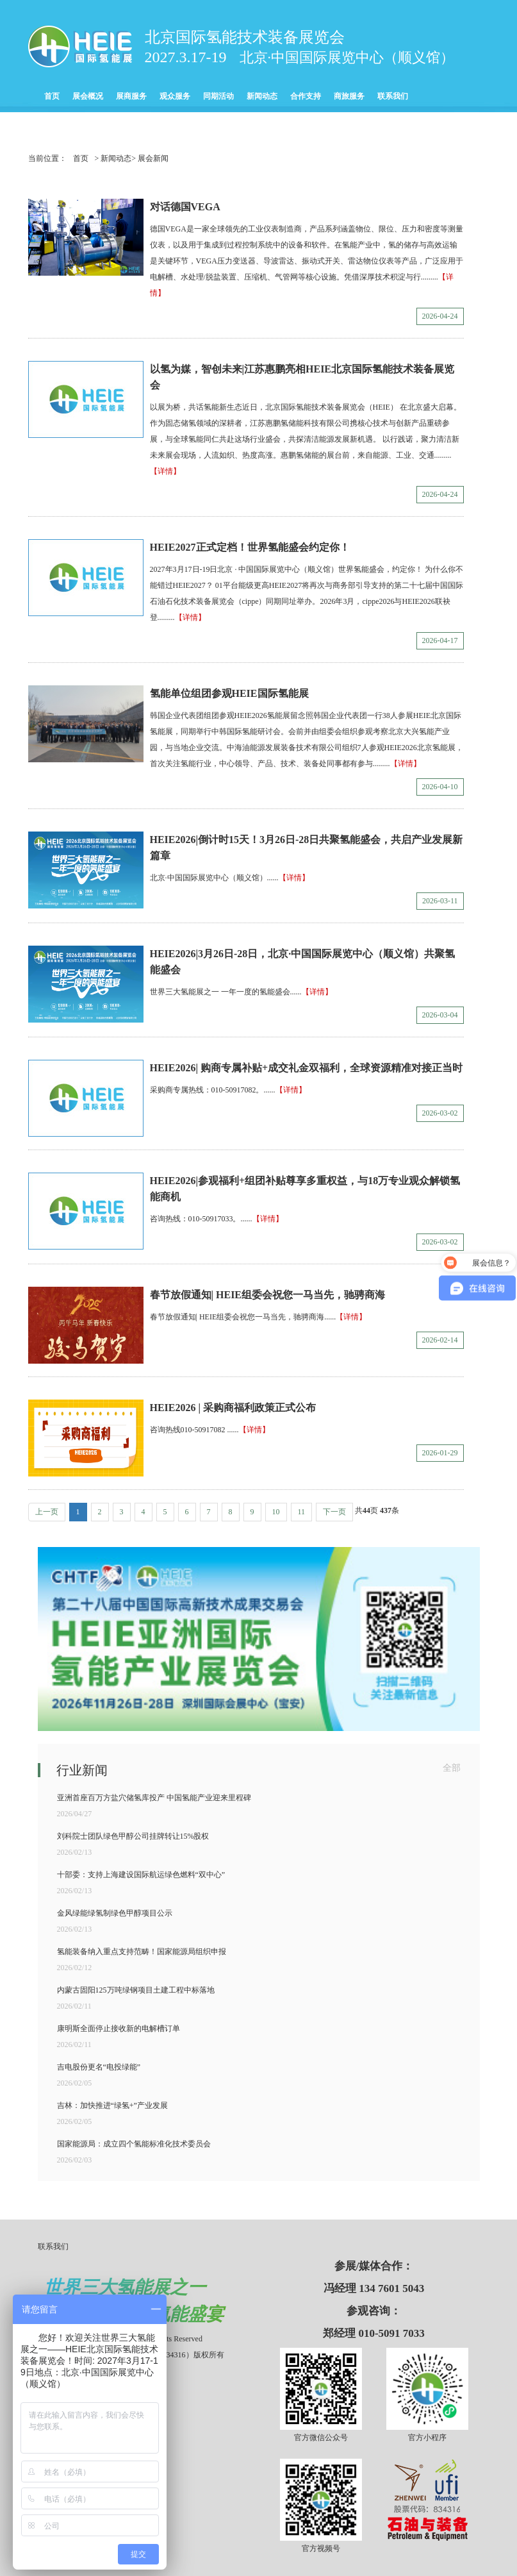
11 (302, 1511)
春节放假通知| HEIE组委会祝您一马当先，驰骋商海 (268, 1294)
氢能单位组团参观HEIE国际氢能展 (229, 693)
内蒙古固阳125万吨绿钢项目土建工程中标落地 (136, 1990)
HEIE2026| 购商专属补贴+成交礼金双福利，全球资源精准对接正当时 (306, 1067)
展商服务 (131, 96)
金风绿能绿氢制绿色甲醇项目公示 (114, 1913)
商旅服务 (349, 96)
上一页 (46, 1511)
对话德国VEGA (185, 206)
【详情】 (165, 471)
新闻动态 (262, 96)
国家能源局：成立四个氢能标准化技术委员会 (134, 2143)
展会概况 (87, 96)
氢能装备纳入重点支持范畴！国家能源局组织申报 (141, 1951)
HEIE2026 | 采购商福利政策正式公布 (233, 1407)
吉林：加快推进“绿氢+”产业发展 (112, 2105)
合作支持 (305, 96)
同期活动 (218, 96)
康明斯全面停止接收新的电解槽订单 (118, 2028)
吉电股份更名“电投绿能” (99, 2066)
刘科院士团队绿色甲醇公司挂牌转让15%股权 (133, 1836)
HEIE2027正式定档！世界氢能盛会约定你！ (250, 547)
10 (276, 1511)
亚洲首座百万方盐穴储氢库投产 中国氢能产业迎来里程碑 (154, 1797)
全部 (452, 1768)
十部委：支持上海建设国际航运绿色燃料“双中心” (141, 1874)
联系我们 (392, 96)
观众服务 (175, 96)
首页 (52, 96)
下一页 (334, 1511)
